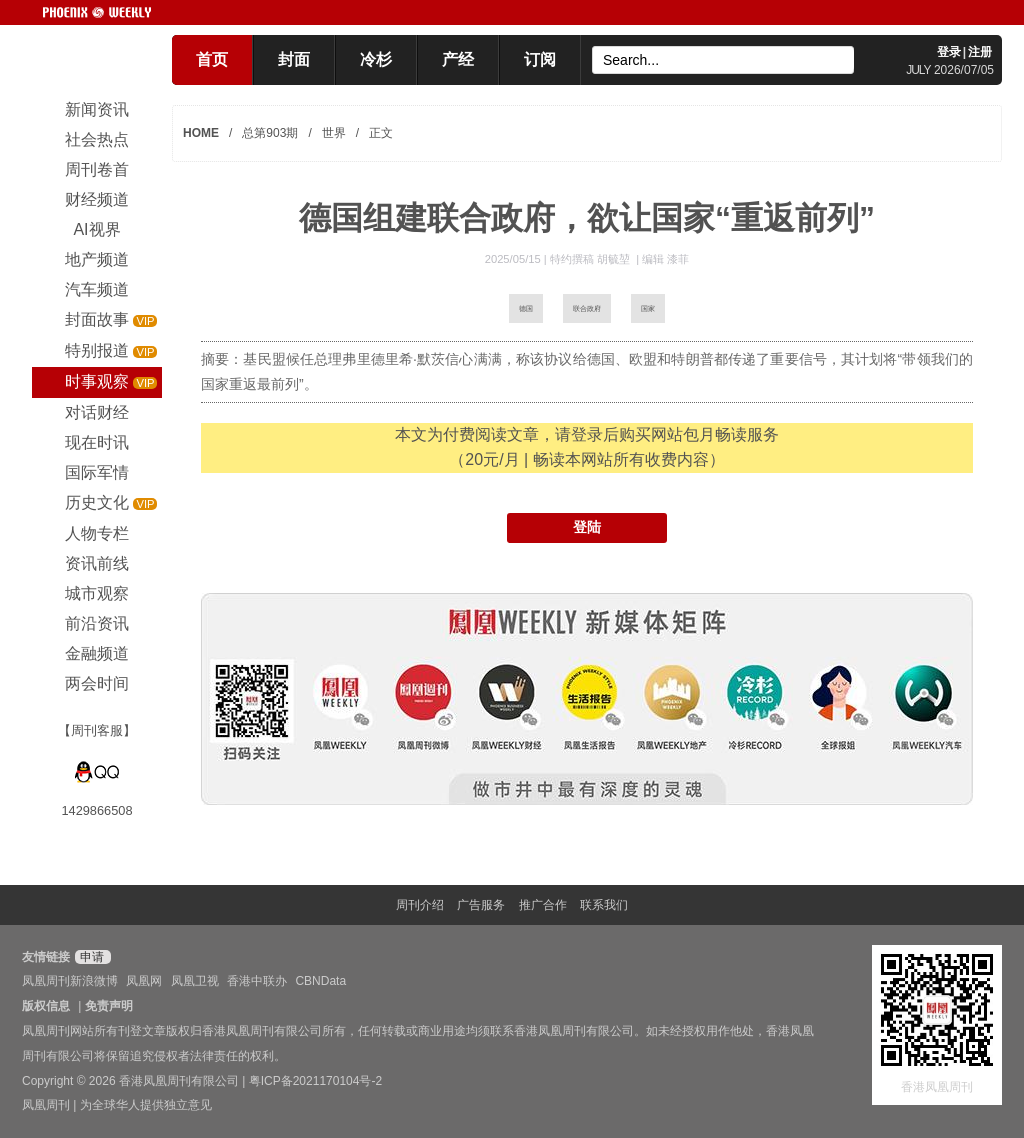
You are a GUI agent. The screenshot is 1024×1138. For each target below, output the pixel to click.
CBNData (320, 981)
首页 (212, 59)
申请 (90, 957)
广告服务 (481, 905)
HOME (201, 133)
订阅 (540, 59)
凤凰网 (144, 981)
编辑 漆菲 (665, 259)
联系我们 (604, 905)
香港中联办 (257, 981)
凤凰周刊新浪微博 (70, 981)
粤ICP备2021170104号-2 (315, 1081)
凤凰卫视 (195, 981)
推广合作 (543, 905)
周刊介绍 (420, 905)
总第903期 (270, 133)
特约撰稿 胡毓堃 (591, 259)
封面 (294, 59)
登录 (949, 52)
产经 (458, 59)
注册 (980, 52)
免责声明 (109, 1006)
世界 (334, 133)
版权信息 (46, 1006)
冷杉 (376, 59)
